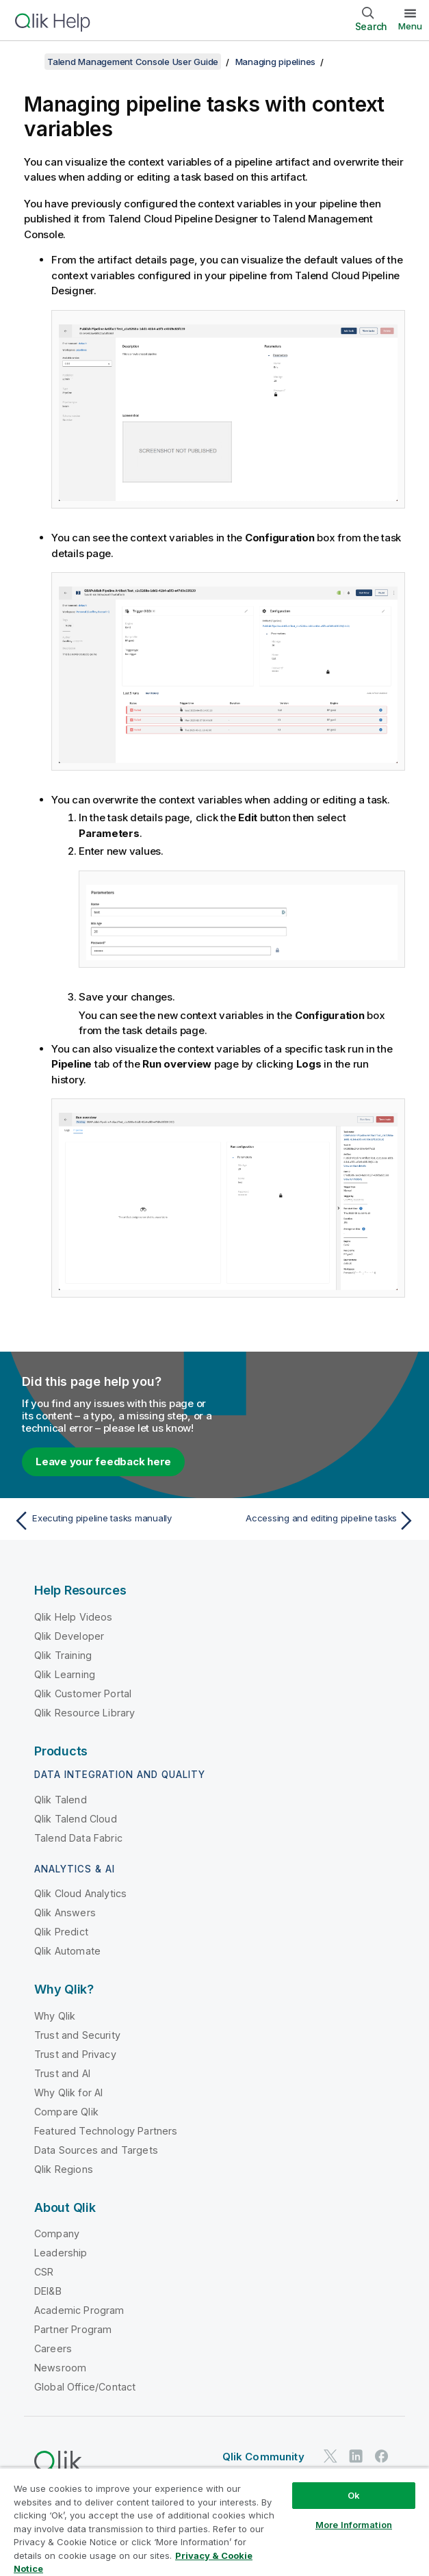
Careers (53, 2348)
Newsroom (60, 2367)
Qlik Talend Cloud (75, 1819)
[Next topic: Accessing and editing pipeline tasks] (318, 1521)
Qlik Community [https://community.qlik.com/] (263, 2456)
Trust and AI (62, 2073)
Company (56, 2233)
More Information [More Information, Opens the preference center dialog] (353, 2524)
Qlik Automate (67, 1951)
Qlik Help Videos (73, 1617)
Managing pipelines (275, 61)
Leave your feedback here (103, 1461)
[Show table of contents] (27, 62)
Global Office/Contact (84, 2387)
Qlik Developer (69, 1636)
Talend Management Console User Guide (132, 61)
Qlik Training (63, 1655)
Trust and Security (77, 2035)
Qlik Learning (64, 1674)
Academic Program (79, 2310)
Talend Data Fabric (78, 1838)
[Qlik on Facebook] (382, 2456)
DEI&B (48, 2291)
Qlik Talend (60, 1799)
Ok (354, 2495)
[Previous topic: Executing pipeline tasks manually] (110, 1521)
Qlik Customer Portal (82, 1693)
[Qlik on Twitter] (330, 2456)
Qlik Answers (65, 1912)
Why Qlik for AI (68, 2092)
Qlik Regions (63, 2169)
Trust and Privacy (75, 2054)
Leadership (61, 2252)
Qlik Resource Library (84, 1712)
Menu (410, 26)
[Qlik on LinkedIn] (356, 2456)
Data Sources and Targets (96, 2150)
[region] (214, 2521)
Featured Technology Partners (105, 2131)
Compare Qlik (66, 2111)
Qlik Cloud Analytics (80, 1893)
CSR (43, 2272)
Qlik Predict (61, 1931)
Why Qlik (54, 2016)
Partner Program (73, 2329)
